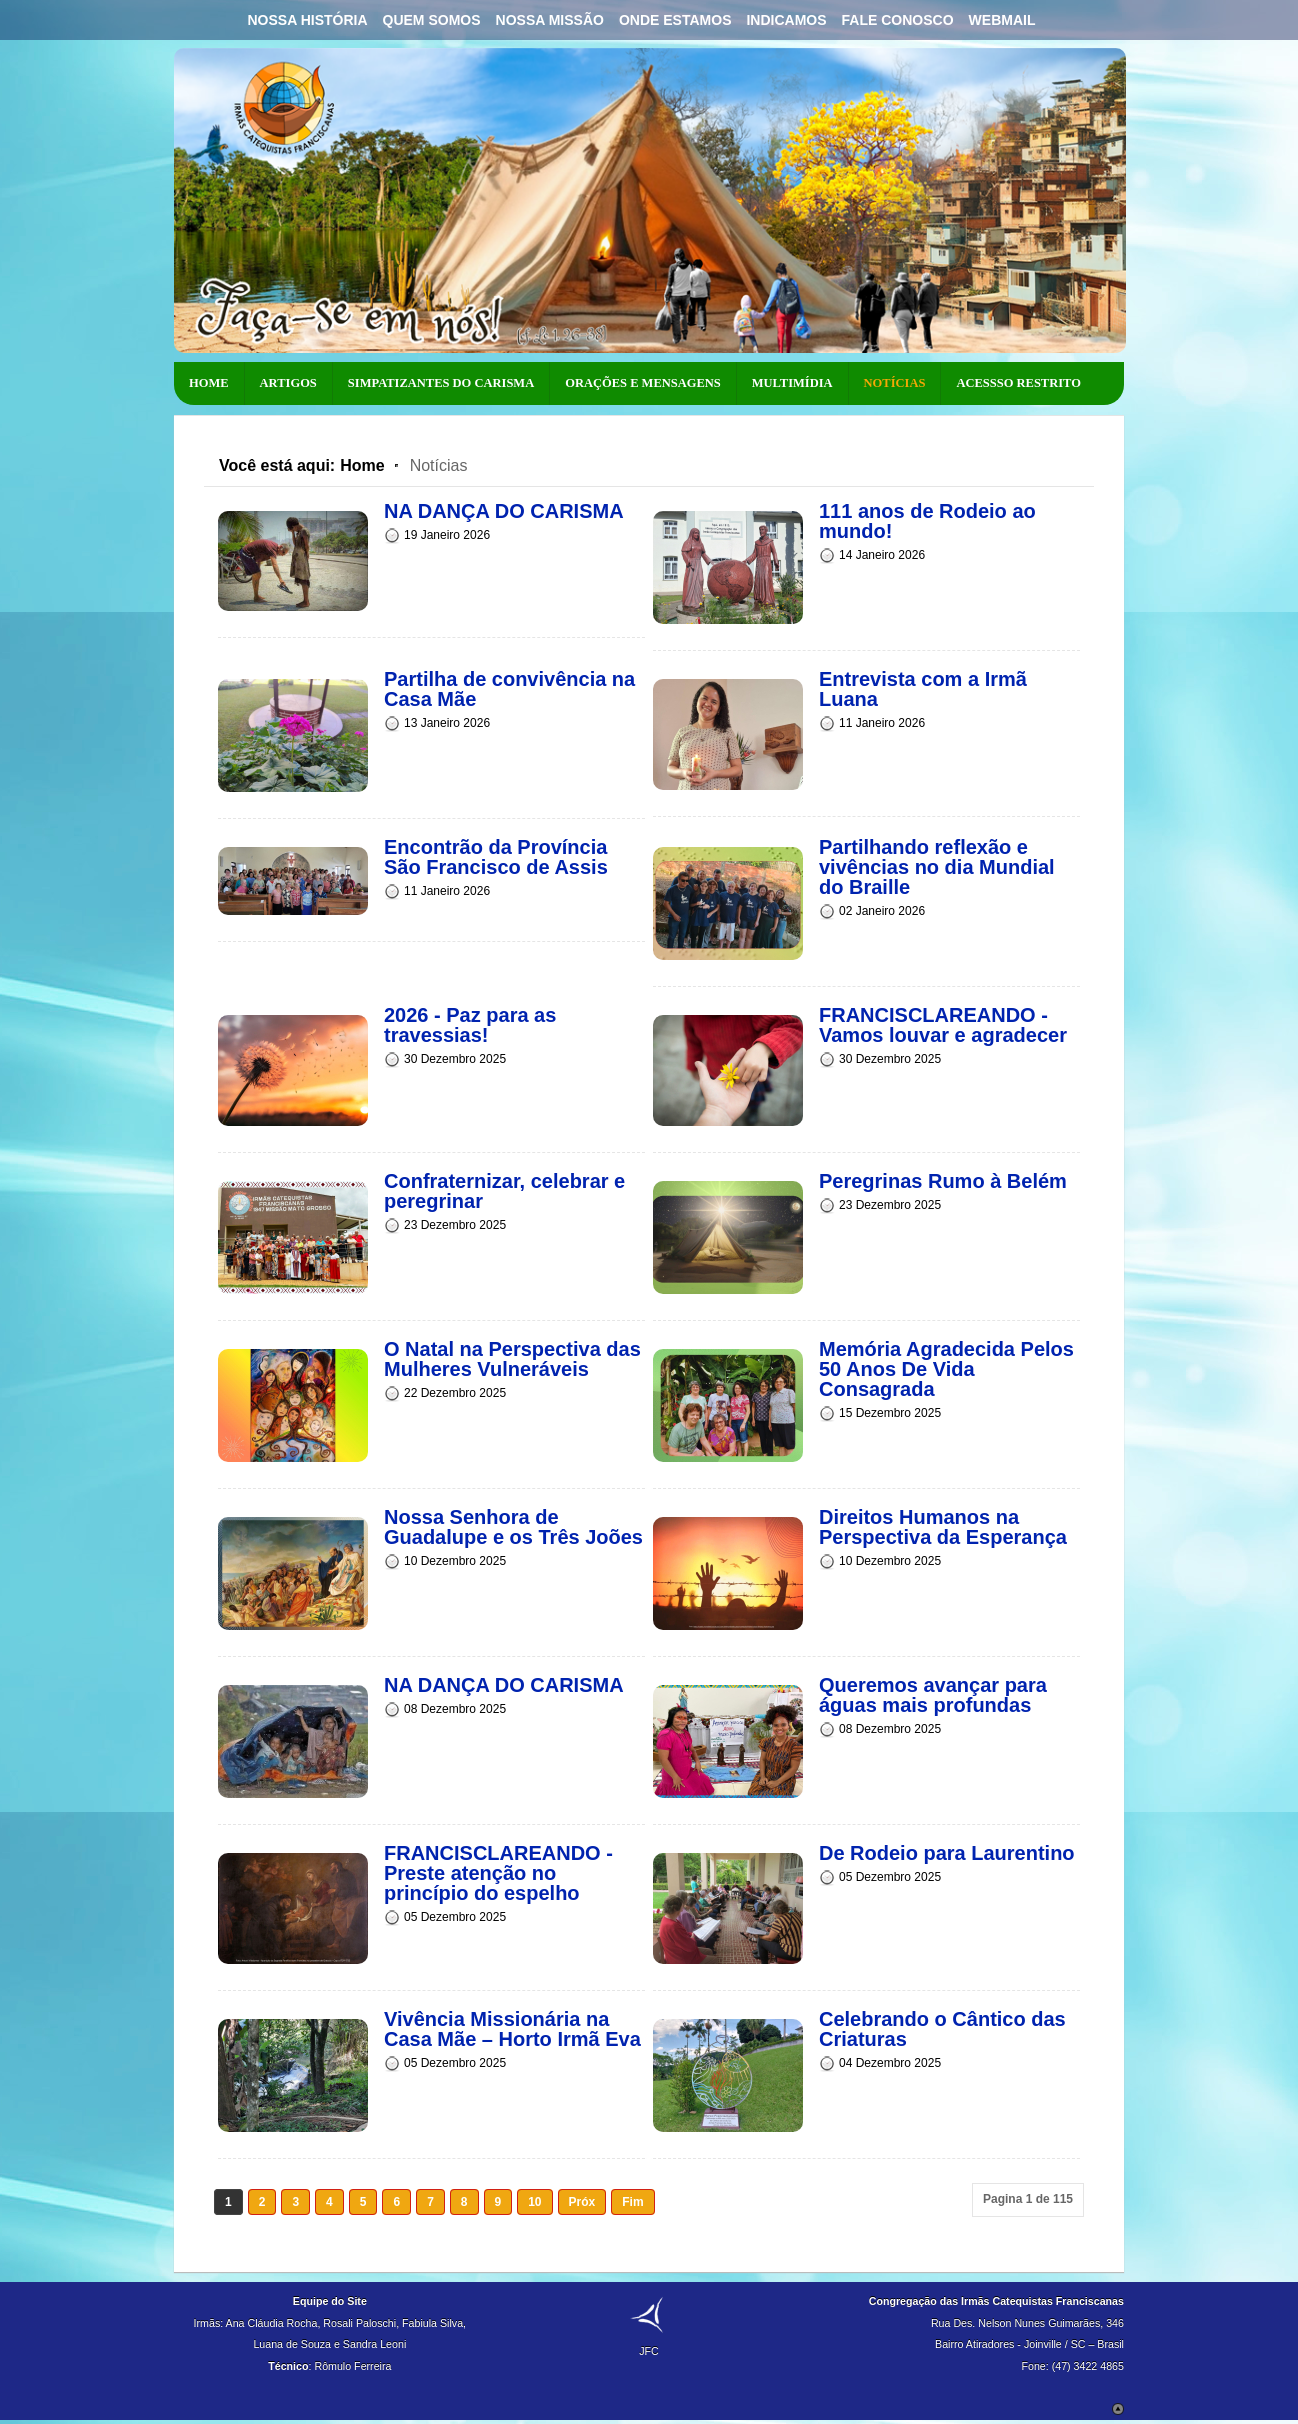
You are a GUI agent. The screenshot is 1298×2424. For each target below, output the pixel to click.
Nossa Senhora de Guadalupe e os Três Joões (513, 1527)
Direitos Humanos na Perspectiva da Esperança (943, 1527)
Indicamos (786, 20)
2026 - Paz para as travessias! (470, 1025)
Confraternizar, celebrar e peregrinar (504, 1191)
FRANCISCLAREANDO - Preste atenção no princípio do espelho (498, 1873)
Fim (632, 2202)
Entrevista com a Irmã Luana (923, 689)
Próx (582, 2202)
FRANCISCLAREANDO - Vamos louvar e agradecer (943, 1025)
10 (534, 2202)
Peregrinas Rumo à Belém (943, 1181)
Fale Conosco (898, 20)
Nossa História (307, 20)
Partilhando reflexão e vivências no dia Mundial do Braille (937, 867)
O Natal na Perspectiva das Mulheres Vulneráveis (512, 1359)
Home (362, 465)
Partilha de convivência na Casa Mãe (509, 689)
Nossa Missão (550, 20)
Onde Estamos (675, 20)
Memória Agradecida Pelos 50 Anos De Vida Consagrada (946, 1369)
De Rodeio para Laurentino (947, 1853)
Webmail (1002, 20)
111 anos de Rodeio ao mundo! (927, 521)
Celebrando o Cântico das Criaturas (942, 2029)
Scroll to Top (1118, 2409)
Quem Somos (432, 20)
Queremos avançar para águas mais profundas (933, 1695)
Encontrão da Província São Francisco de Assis (496, 857)
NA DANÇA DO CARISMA (504, 511)
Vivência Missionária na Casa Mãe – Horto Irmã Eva (512, 2029)
